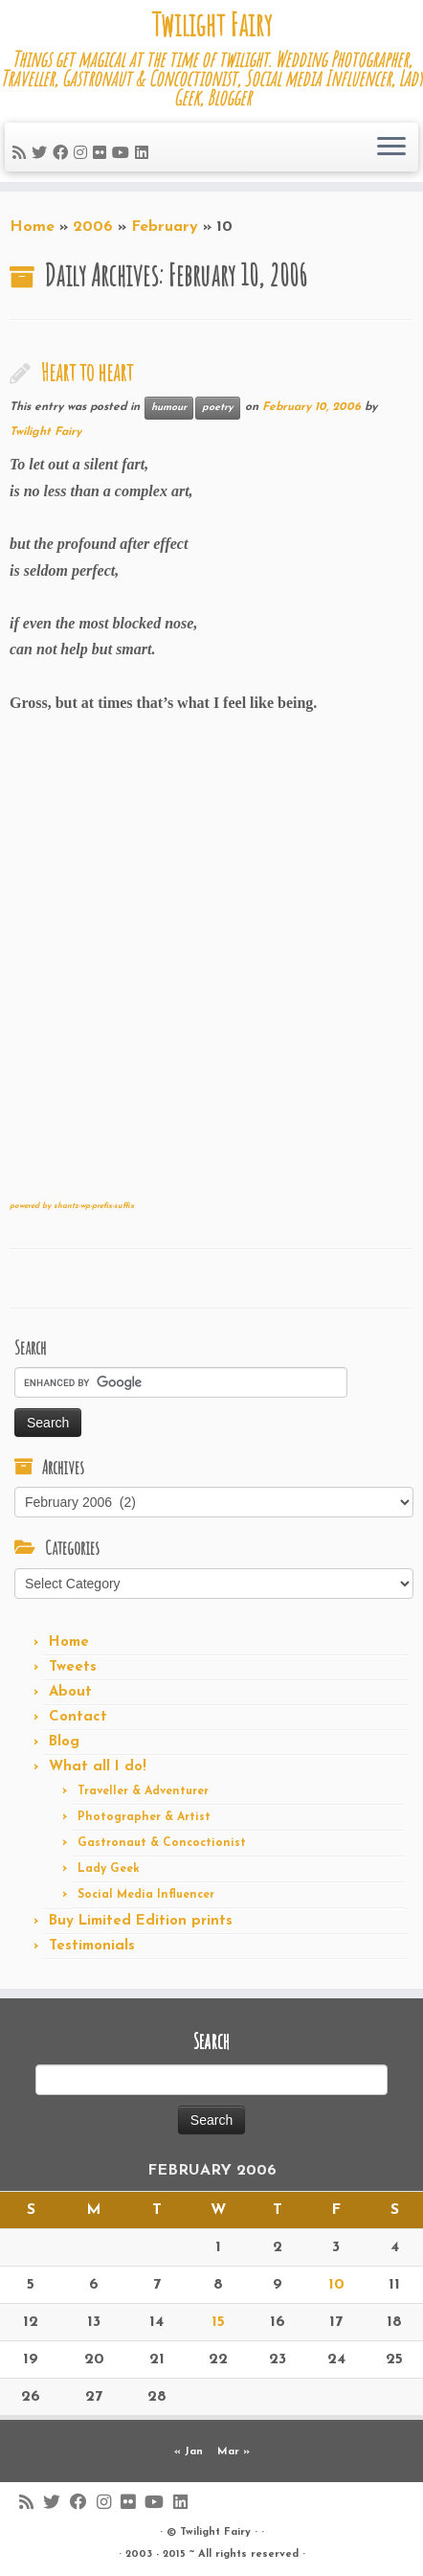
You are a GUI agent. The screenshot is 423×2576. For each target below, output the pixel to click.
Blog (64, 1742)
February (164, 227)
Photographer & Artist (144, 1817)
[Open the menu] (391, 147)
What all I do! (97, 1767)
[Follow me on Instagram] (83, 154)
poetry (218, 407)
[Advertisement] (211, 963)
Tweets (73, 1667)
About (70, 1692)
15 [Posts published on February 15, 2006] (218, 2322)
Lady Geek (109, 1869)
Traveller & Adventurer (143, 1791)
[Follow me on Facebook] (63, 154)
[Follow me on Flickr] (102, 154)
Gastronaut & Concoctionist (162, 1843)
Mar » (233, 2452)
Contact (78, 1717)
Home (32, 227)
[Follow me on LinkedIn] (144, 154)
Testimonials (92, 1946)
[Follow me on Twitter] (42, 154)
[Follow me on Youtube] (123, 154)
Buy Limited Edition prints (141, 1921)
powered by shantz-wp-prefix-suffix (72, 1206)
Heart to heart (86, 371)
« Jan (188, 2452)
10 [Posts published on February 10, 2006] (336, 2284)
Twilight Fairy (211, 25)
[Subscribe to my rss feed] (22, 154)
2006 (93, 227)
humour (169, 407)
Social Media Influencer (146, 1895)
